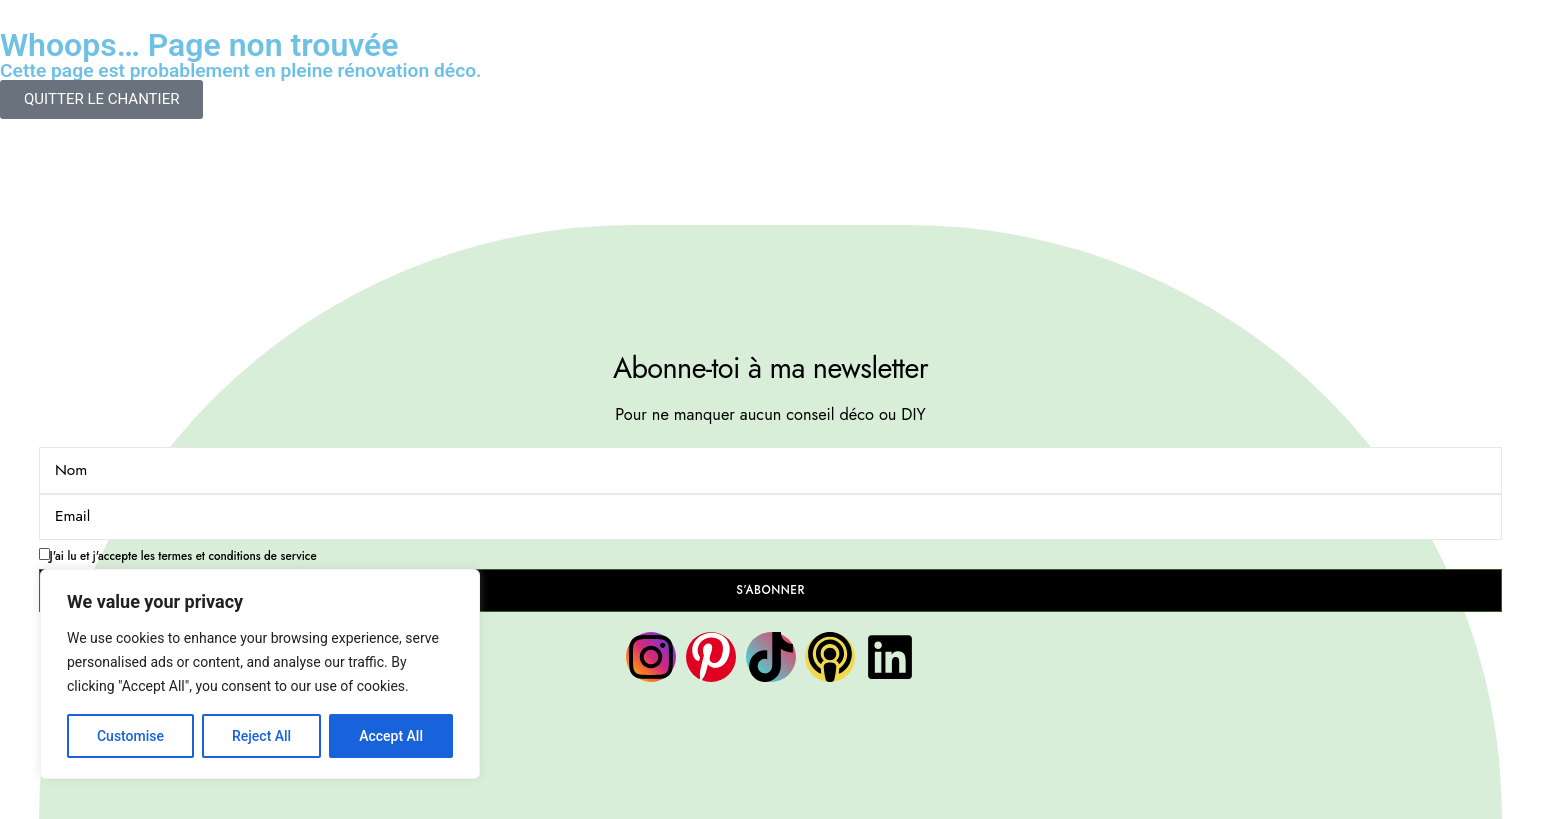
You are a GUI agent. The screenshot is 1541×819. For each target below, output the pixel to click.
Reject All (261, 736)
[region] (260, 674)
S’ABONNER (770, 590)
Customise (130, 736)
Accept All (391, 736)
